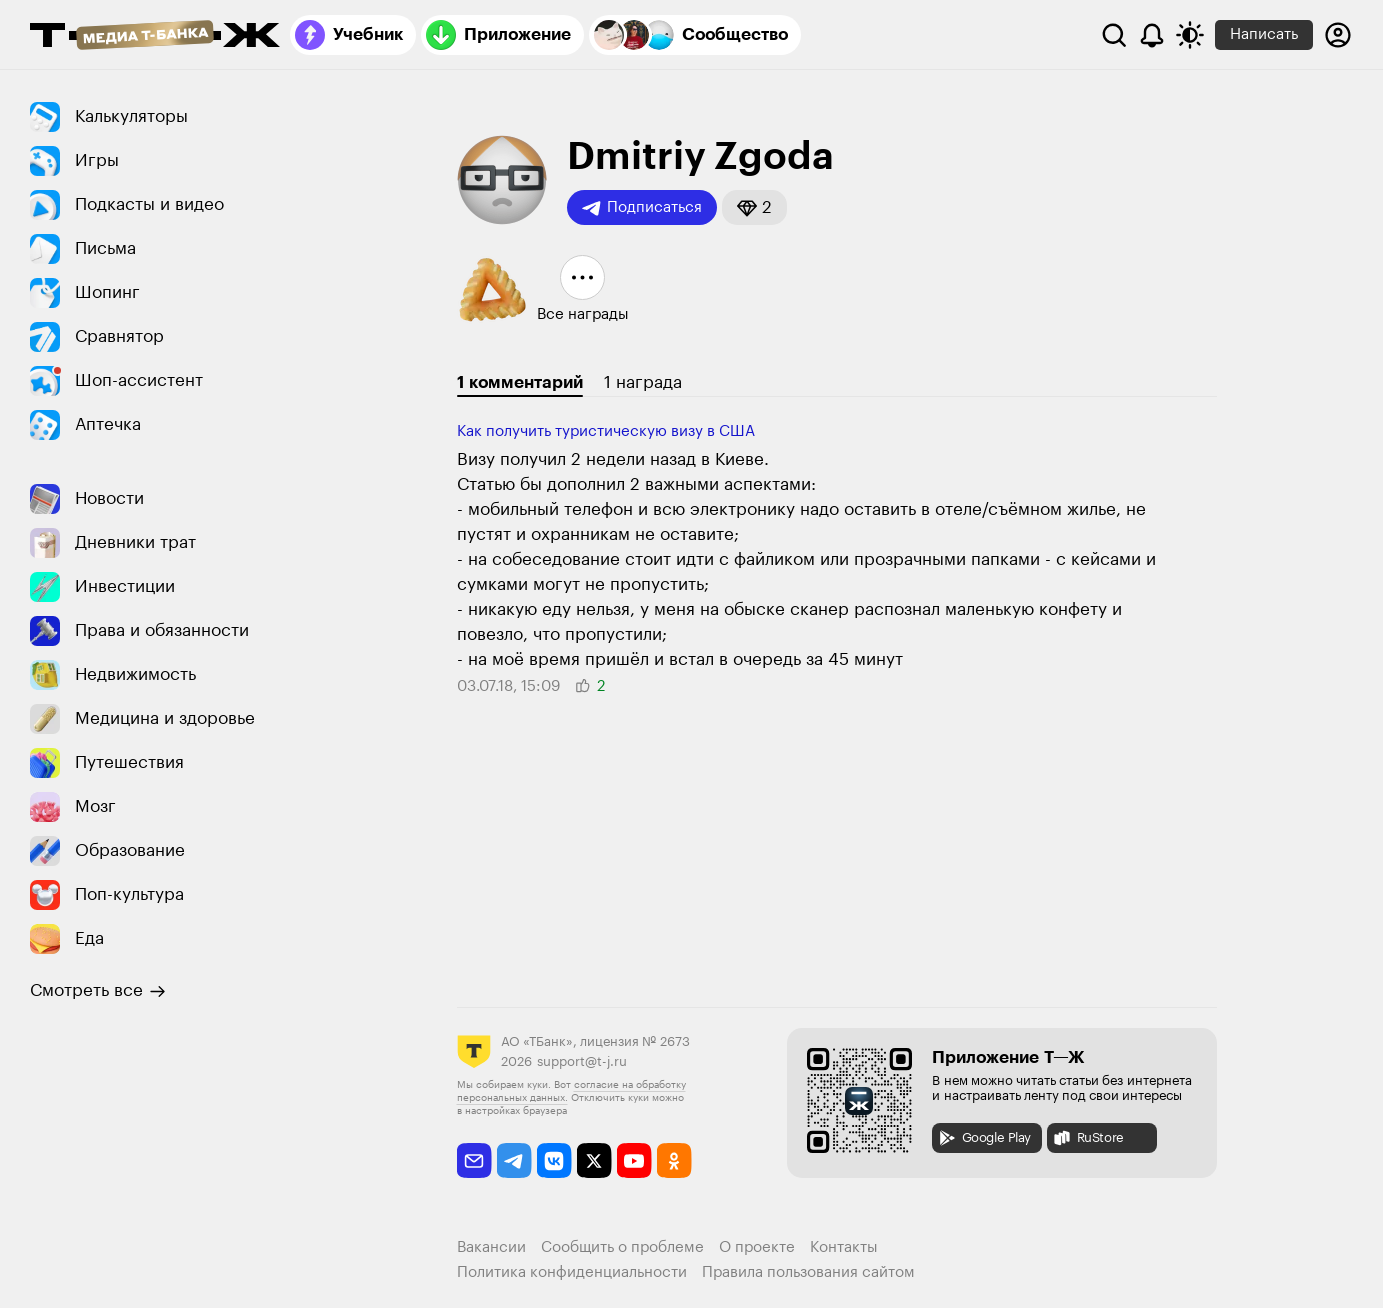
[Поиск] (1114, 35)
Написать (1264, 34)
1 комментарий (520, 382)
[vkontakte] (554, 1160)
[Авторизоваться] (1338, 35)
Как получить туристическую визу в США (606, 431)
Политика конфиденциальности (572, 1272)
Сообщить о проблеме (622, 1247)
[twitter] (594, 1160)
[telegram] (514, 1160)
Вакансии (491, 1247)
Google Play (984, 1138)
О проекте (757, 1247)
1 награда (643, 382)
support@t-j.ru (582, 1061)
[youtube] (634, 1160)
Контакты (844, 1247)
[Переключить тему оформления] (1190, 35)
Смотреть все (98, 991)
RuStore (1088, 1138)
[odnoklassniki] (674, 1160)
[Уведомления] (1152, 35)
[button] (754, 207)
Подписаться (642, 208)
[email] (474, 1160)
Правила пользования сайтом (808, 1272)
